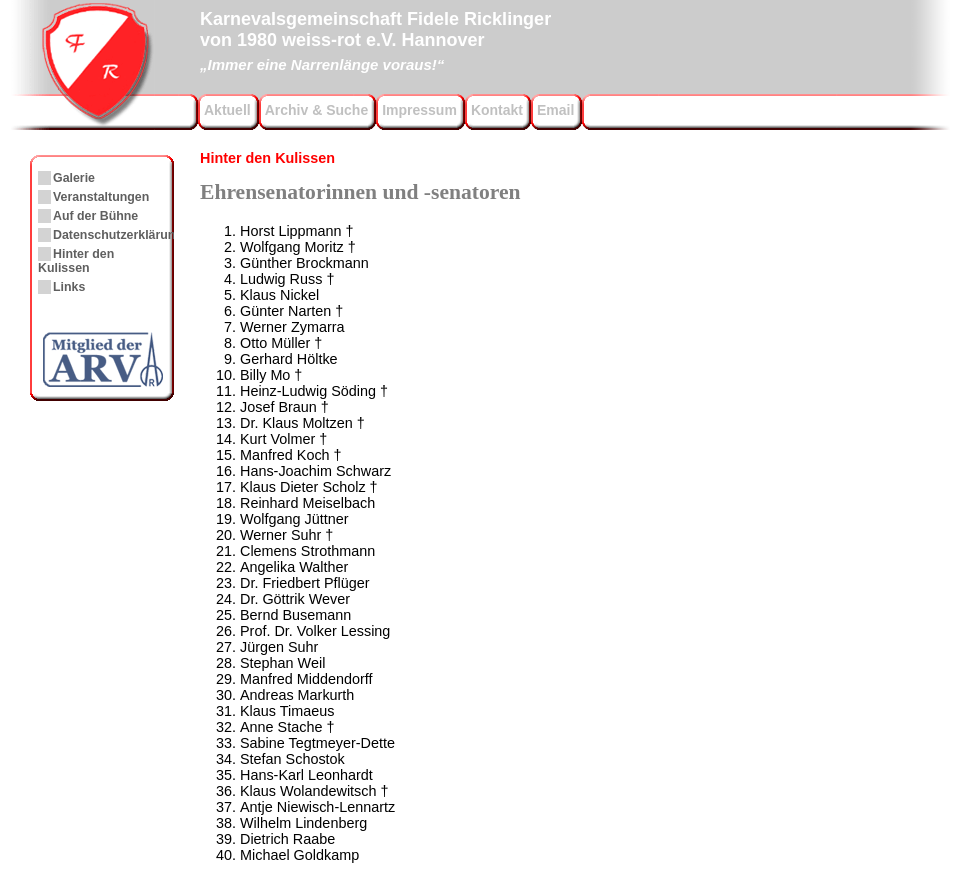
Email (555, 110)
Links (69, 287)
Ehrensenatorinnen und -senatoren (360, 192)
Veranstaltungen (101, 197)
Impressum (419, 110)
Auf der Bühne (95, 216)
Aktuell (227, 110)
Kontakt (497, 110)
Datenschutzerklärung (118, 235)
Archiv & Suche (316, 110)
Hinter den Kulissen (267, 158)
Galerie (74, 178)
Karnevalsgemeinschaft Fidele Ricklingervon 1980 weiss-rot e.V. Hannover (375, 39)
